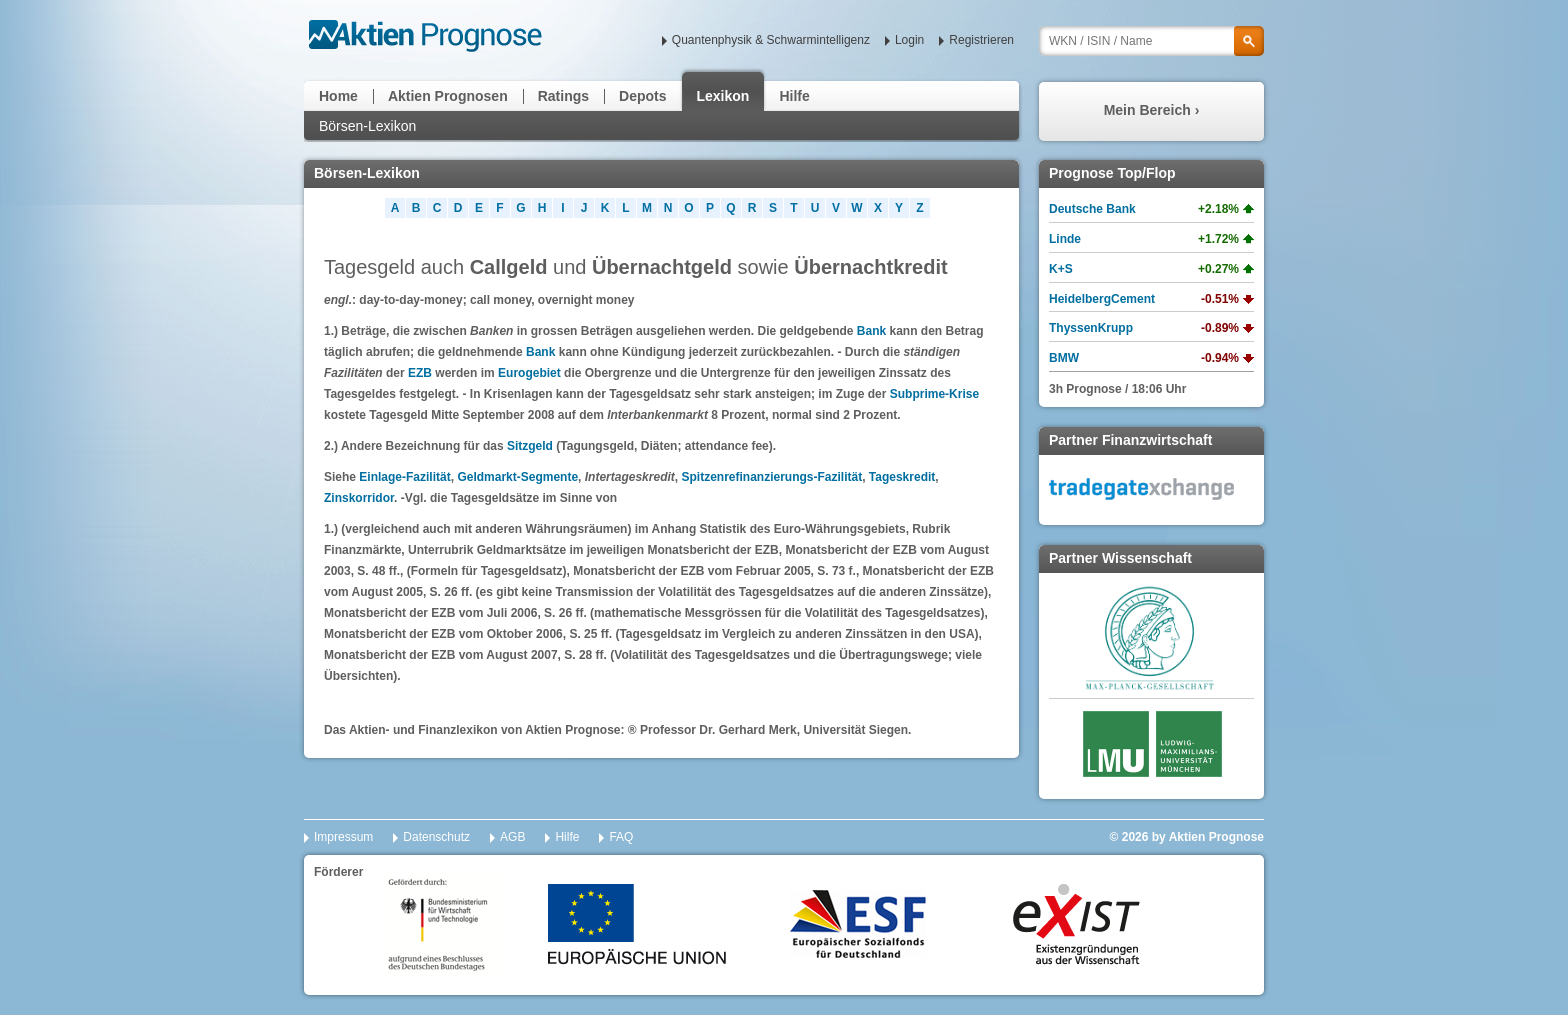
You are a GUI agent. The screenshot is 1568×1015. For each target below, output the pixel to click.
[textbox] (1151, 41)
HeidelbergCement (1102, 299)
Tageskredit (902, 477)
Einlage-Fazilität (404, 477)
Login (909, 40)
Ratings (563, 96)
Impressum (343, 837)
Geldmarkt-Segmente (517, 477)
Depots (642, 96)
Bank (871, 331)
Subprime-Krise (934, 394)
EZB (420, 373)
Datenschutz (436, 837)
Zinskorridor (359, 498)
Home (338, 96)
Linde (1065, 239)
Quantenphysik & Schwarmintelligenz (771, 40)
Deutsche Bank (1092, 209)
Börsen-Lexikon (367, 126)
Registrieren (981, 40)
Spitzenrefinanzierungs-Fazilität (771, 477)
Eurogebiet (529, 373)
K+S (1061, 269)
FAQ (621, 837)
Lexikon (723, 96)
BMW (1064, 358)
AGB (512, 837)
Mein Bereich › (1152, 110)
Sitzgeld (530, 446)
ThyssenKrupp (1091, 328)
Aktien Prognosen (448, 96)
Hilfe (794, 96)
